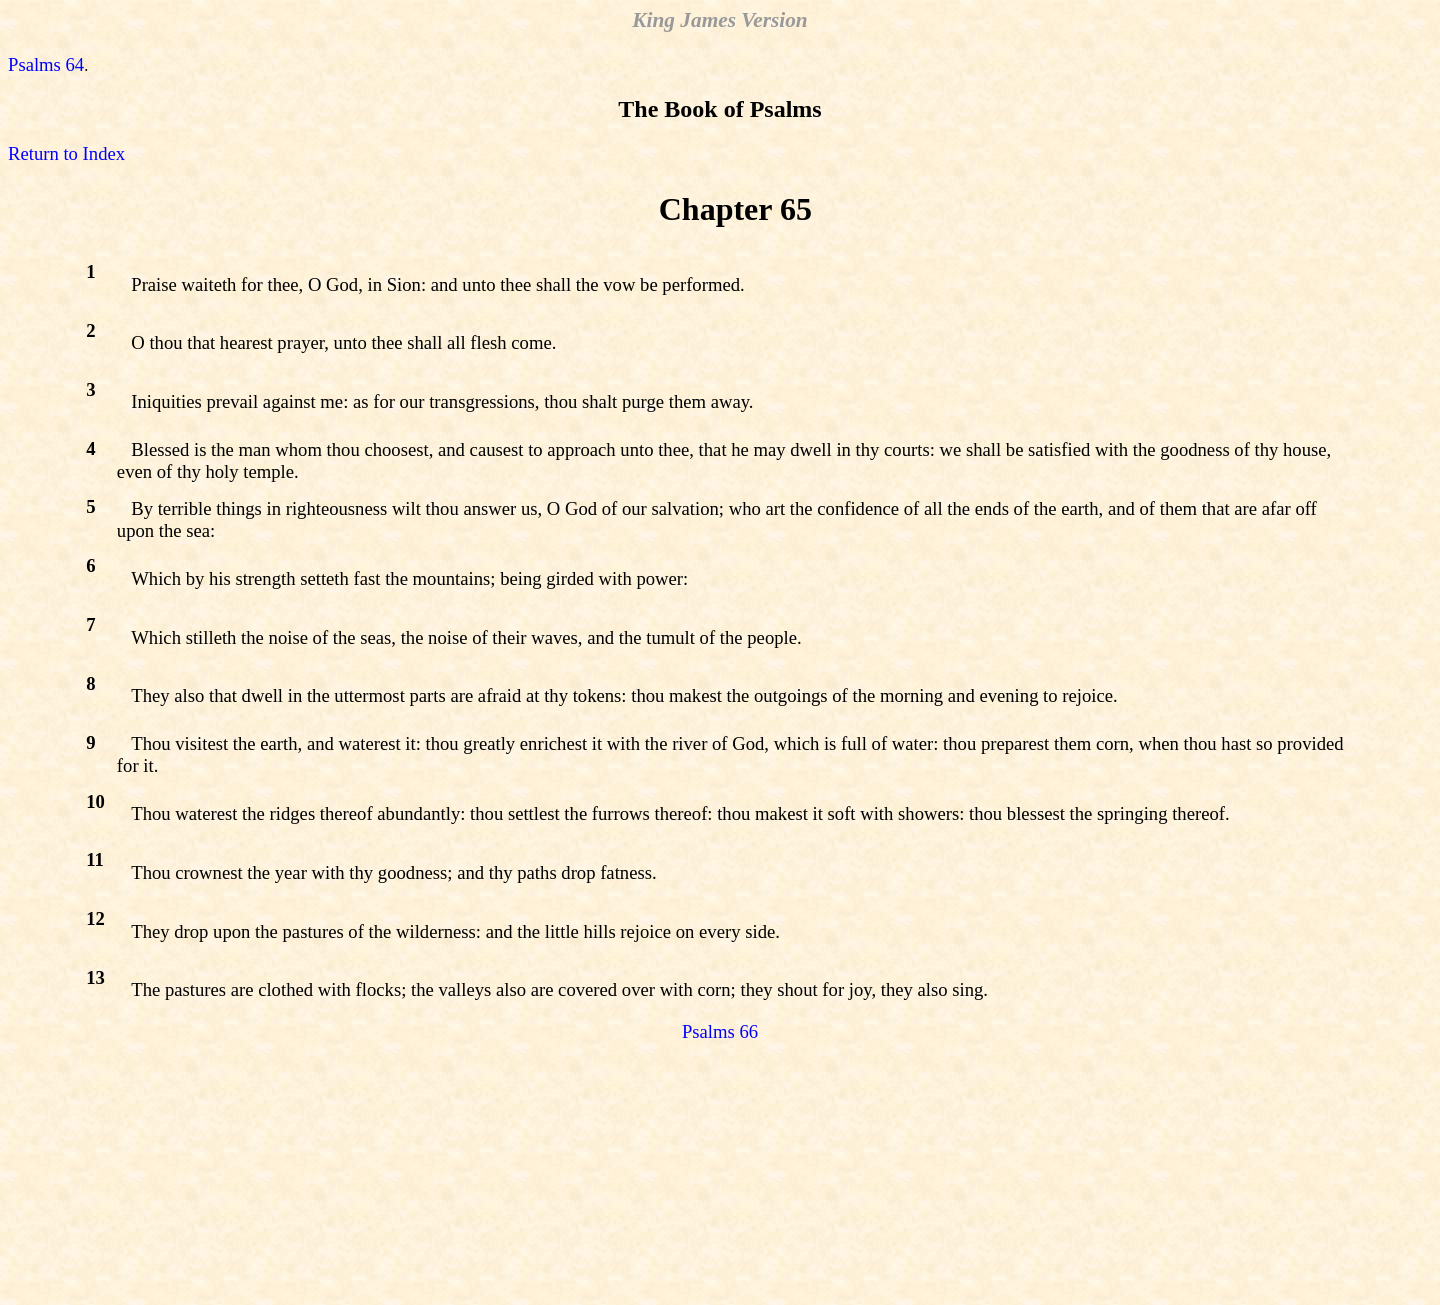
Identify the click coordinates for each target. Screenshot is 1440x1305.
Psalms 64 (46, 64)
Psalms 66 (720, 1031)
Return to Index (66, 153)
